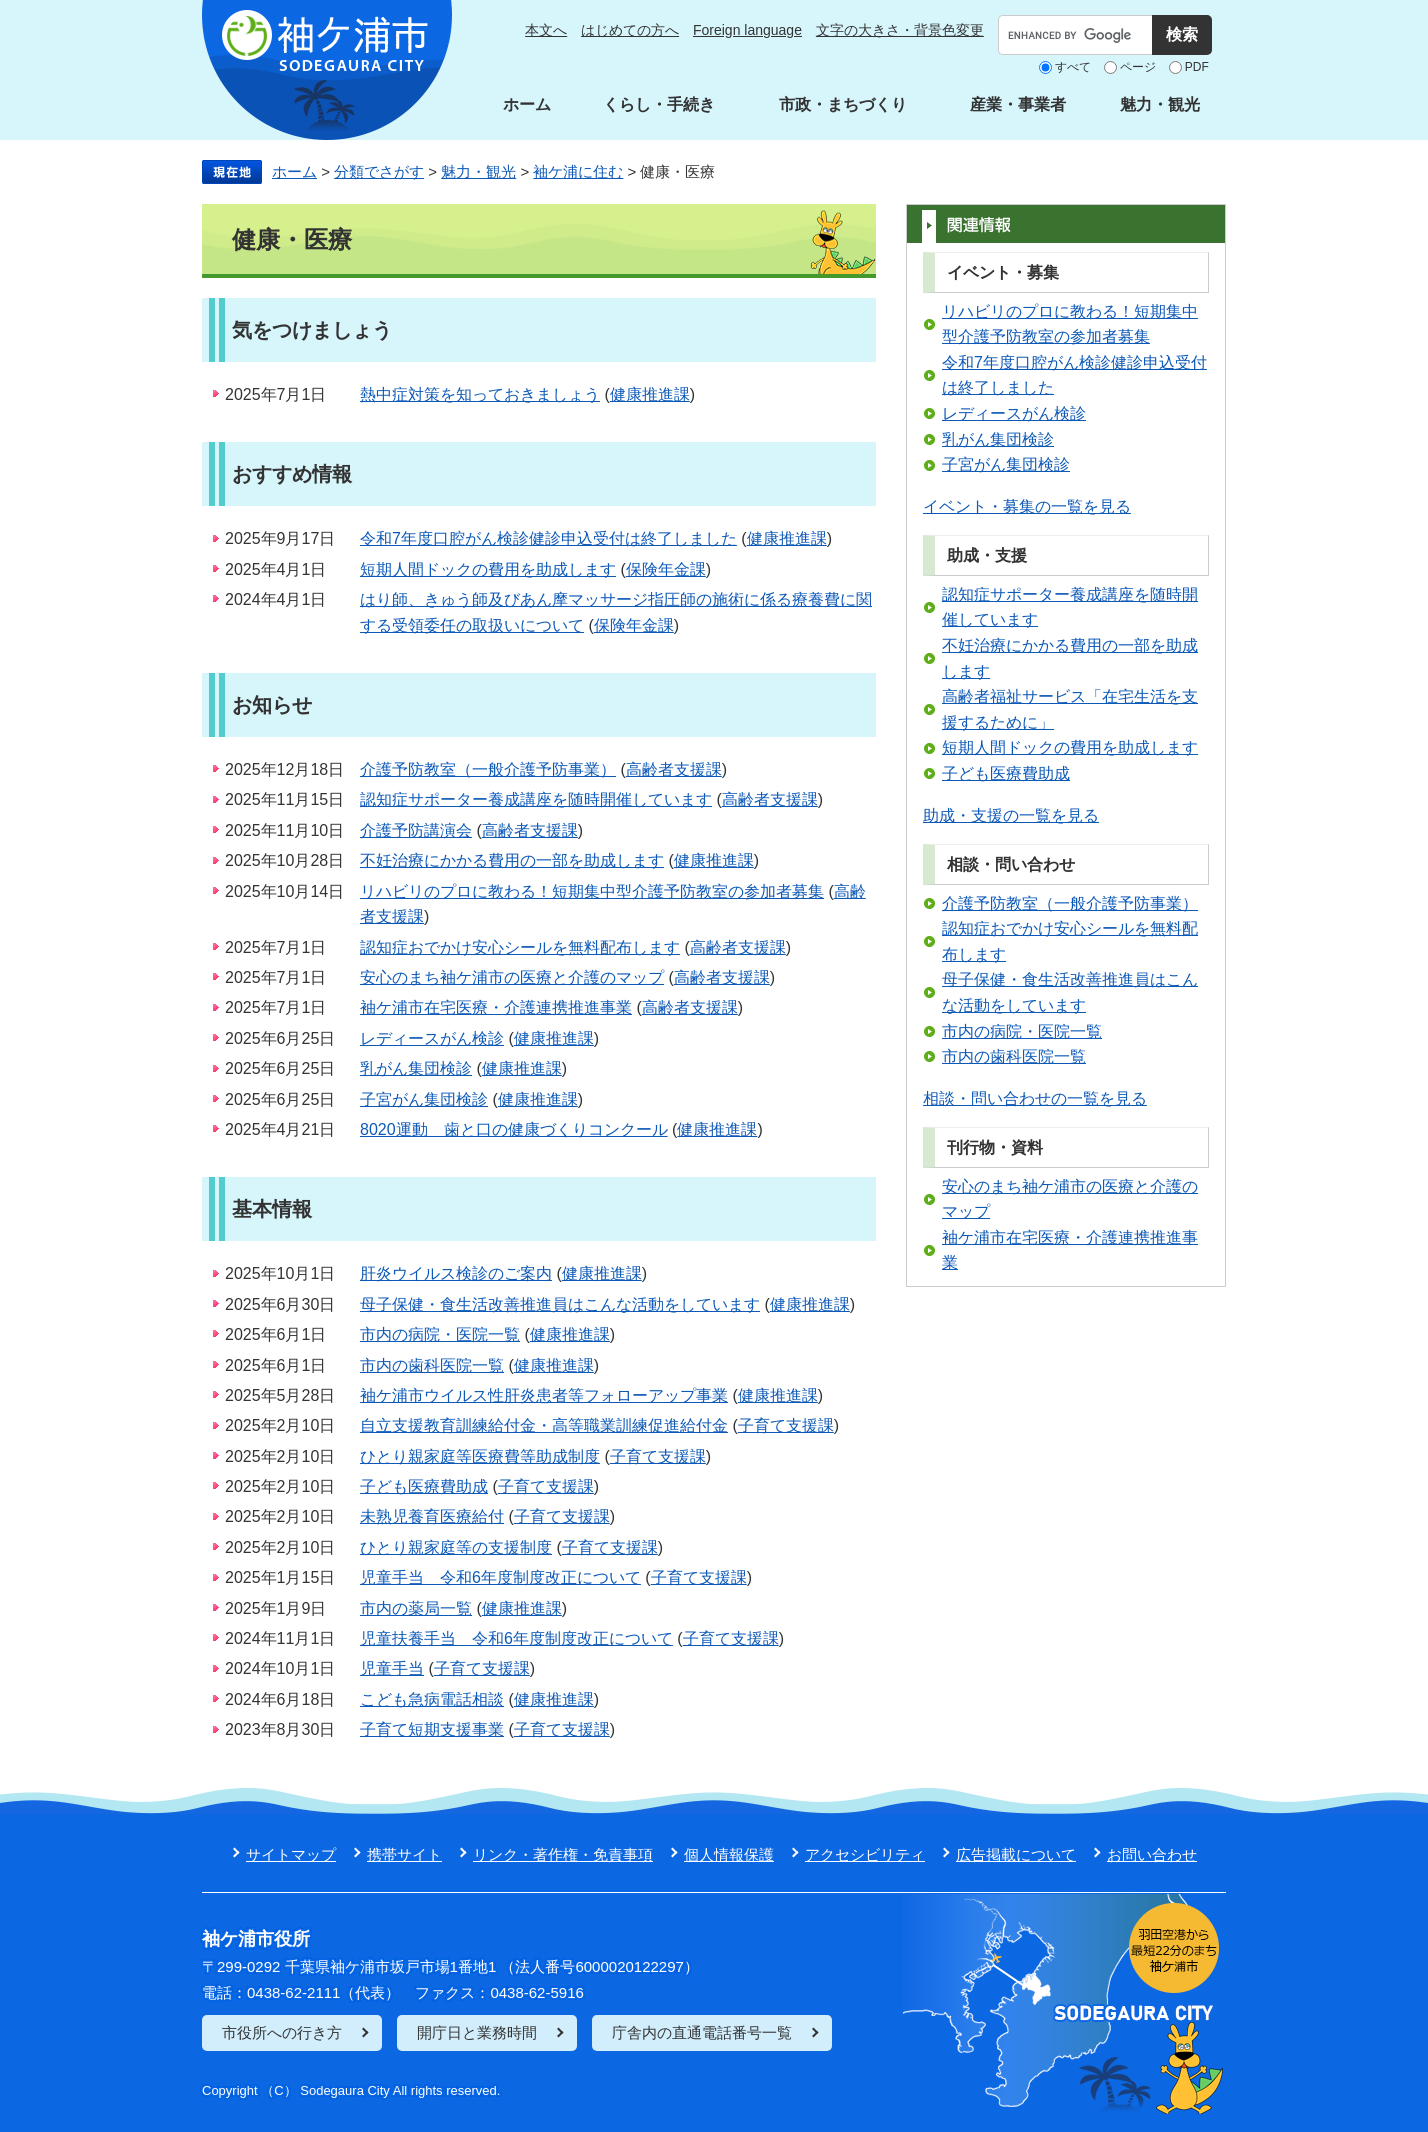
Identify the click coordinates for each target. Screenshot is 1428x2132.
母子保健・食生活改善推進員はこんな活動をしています (560, 1304)
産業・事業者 (1018, 104)
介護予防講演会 (416, 830)
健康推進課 (650, 394)
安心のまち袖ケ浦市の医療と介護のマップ (512, 977)
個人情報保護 (729, 1854)
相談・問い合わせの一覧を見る (1035, 1098)
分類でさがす (379, 171)
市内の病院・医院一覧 (440, 1334)
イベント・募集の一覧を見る (1027, 506)
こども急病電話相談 (432, 1699)
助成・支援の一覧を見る (1011, 815)
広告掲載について (1016, 1854)
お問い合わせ (1152, 1854)
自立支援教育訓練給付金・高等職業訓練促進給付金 (544, 1425)
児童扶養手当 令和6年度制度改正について (516, 1638)
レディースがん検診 (432, 1038)
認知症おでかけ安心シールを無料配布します (520, 947)
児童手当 (392, 1668)
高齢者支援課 (674, 769)
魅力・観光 (1160, 104)
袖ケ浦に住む (578, 171)
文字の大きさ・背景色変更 (900, 30)
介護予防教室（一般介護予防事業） (488, 769)
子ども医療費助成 (424, 1486)
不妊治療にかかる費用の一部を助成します (512, 860)
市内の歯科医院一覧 (432, 1365)
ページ (1138, 67)
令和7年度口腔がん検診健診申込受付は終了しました (548, 538)
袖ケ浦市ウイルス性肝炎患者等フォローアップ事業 (544, 1395)
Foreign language (747, 30)
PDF (1197, 67)
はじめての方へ (630, 30)
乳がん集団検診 (416, 1068)
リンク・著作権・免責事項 (563, 1854)
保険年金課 (666, 569)
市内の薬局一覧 (416, 1608)
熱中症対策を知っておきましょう (480, 394)
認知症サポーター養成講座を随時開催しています (536, 799)
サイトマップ (291, 1854)
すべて (1073, 67)
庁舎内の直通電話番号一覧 (702, 2032)
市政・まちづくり (843, 104)
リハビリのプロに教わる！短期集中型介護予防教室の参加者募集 (592, 891)
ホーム (527, 104)
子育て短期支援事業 (432, 1729)
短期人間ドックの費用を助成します (488, 569)
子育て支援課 (786, 1425)
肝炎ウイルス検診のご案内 (456, 1273)
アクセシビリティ (865, 1854)
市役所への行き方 (282, 2032)
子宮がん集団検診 (424, 1099)
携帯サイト (404, 1854)
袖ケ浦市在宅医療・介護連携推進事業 (496, 1007)
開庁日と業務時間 (477, 2032)
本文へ (546, 30)
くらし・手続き (659, 104)
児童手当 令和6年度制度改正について (500, 1577)
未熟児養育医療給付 (432, 1516)
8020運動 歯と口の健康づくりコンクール (514, 1129)
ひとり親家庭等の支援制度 (456, 1547)
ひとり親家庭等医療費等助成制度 (480, 1456)
